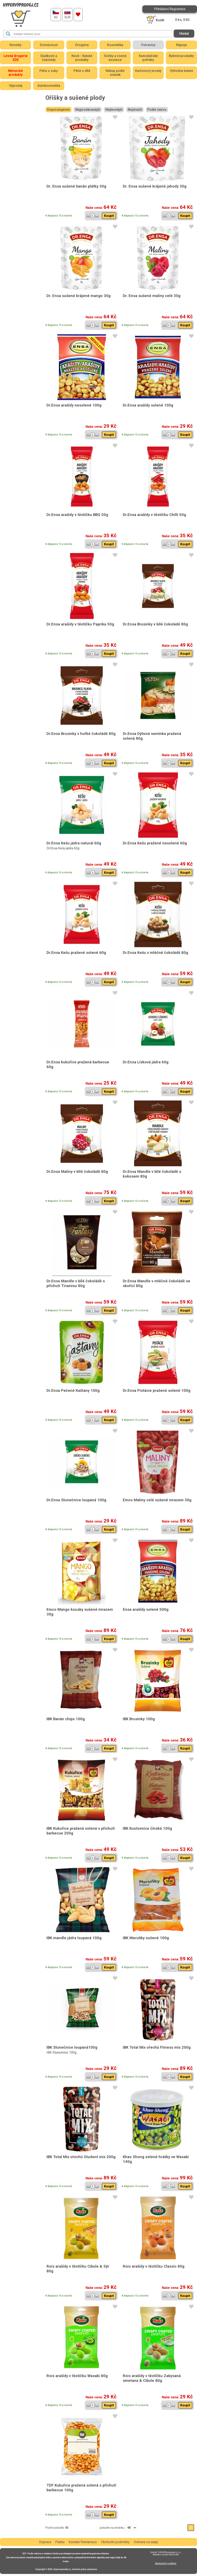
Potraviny (148, 45)
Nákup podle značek (115, 73)
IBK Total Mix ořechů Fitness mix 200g (157, 2047)
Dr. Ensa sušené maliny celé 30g (151, 296)
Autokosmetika (48, 86)
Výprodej (15, 86)
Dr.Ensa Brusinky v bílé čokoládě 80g (155, 624)
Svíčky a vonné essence (115, 58)
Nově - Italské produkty (82, 58)
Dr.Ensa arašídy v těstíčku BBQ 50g (77, 514)
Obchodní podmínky (115, 2542)
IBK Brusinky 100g (139, 1719)
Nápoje (181, 45)
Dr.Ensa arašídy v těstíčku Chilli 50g (154, 514)
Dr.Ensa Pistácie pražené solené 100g (156, 1390)
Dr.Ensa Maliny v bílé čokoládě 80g (77, 1171)
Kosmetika (115, 45)
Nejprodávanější (87, 110)
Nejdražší (135, 110)
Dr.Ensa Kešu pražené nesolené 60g (155, 843)
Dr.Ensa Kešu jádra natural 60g (74, 843)
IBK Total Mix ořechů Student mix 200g (81, 2157)
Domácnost (49, 45)
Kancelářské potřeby (148, 58)
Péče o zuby (48, 71)
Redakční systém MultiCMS (166, 2554)
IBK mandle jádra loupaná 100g (74, 1938)
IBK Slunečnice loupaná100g (72, 2047)
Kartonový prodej (148, 71)
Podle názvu (156, 110)
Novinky (15, 45)
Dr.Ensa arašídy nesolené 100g (74, 405)
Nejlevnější (113, 110)
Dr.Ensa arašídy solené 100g (148, 405)
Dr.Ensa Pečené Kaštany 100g (73, 1390)
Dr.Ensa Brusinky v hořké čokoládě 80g (81, 733)
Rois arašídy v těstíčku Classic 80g (153, 2266)
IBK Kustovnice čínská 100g (147, 1828)
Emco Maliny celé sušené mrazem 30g (157, 1500)
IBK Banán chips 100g (66, 1719)
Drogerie (82, 45)
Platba (59, 2542)
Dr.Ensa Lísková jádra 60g (145, 1062)
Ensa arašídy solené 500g (145, 1609)
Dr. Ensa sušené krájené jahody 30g (154, 186)
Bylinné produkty (181, 56)
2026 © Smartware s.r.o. (169, 2552)
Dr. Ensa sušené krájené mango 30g (79, 296)
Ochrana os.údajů (146, 2542)
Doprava (45, 2542)
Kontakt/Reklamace (83, 2542)
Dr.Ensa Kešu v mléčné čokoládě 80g (155, 952)
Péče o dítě (82, 71)
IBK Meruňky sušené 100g (146, 1938)
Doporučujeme (58, 110)
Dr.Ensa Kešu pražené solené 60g (76, 952)
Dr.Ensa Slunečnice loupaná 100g (76, 1500)
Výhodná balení (181, 71)
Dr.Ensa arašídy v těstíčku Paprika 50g (80, 624)
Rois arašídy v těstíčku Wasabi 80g (77, 2376)
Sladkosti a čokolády (48, 58)
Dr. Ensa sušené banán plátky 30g (76, 186)
